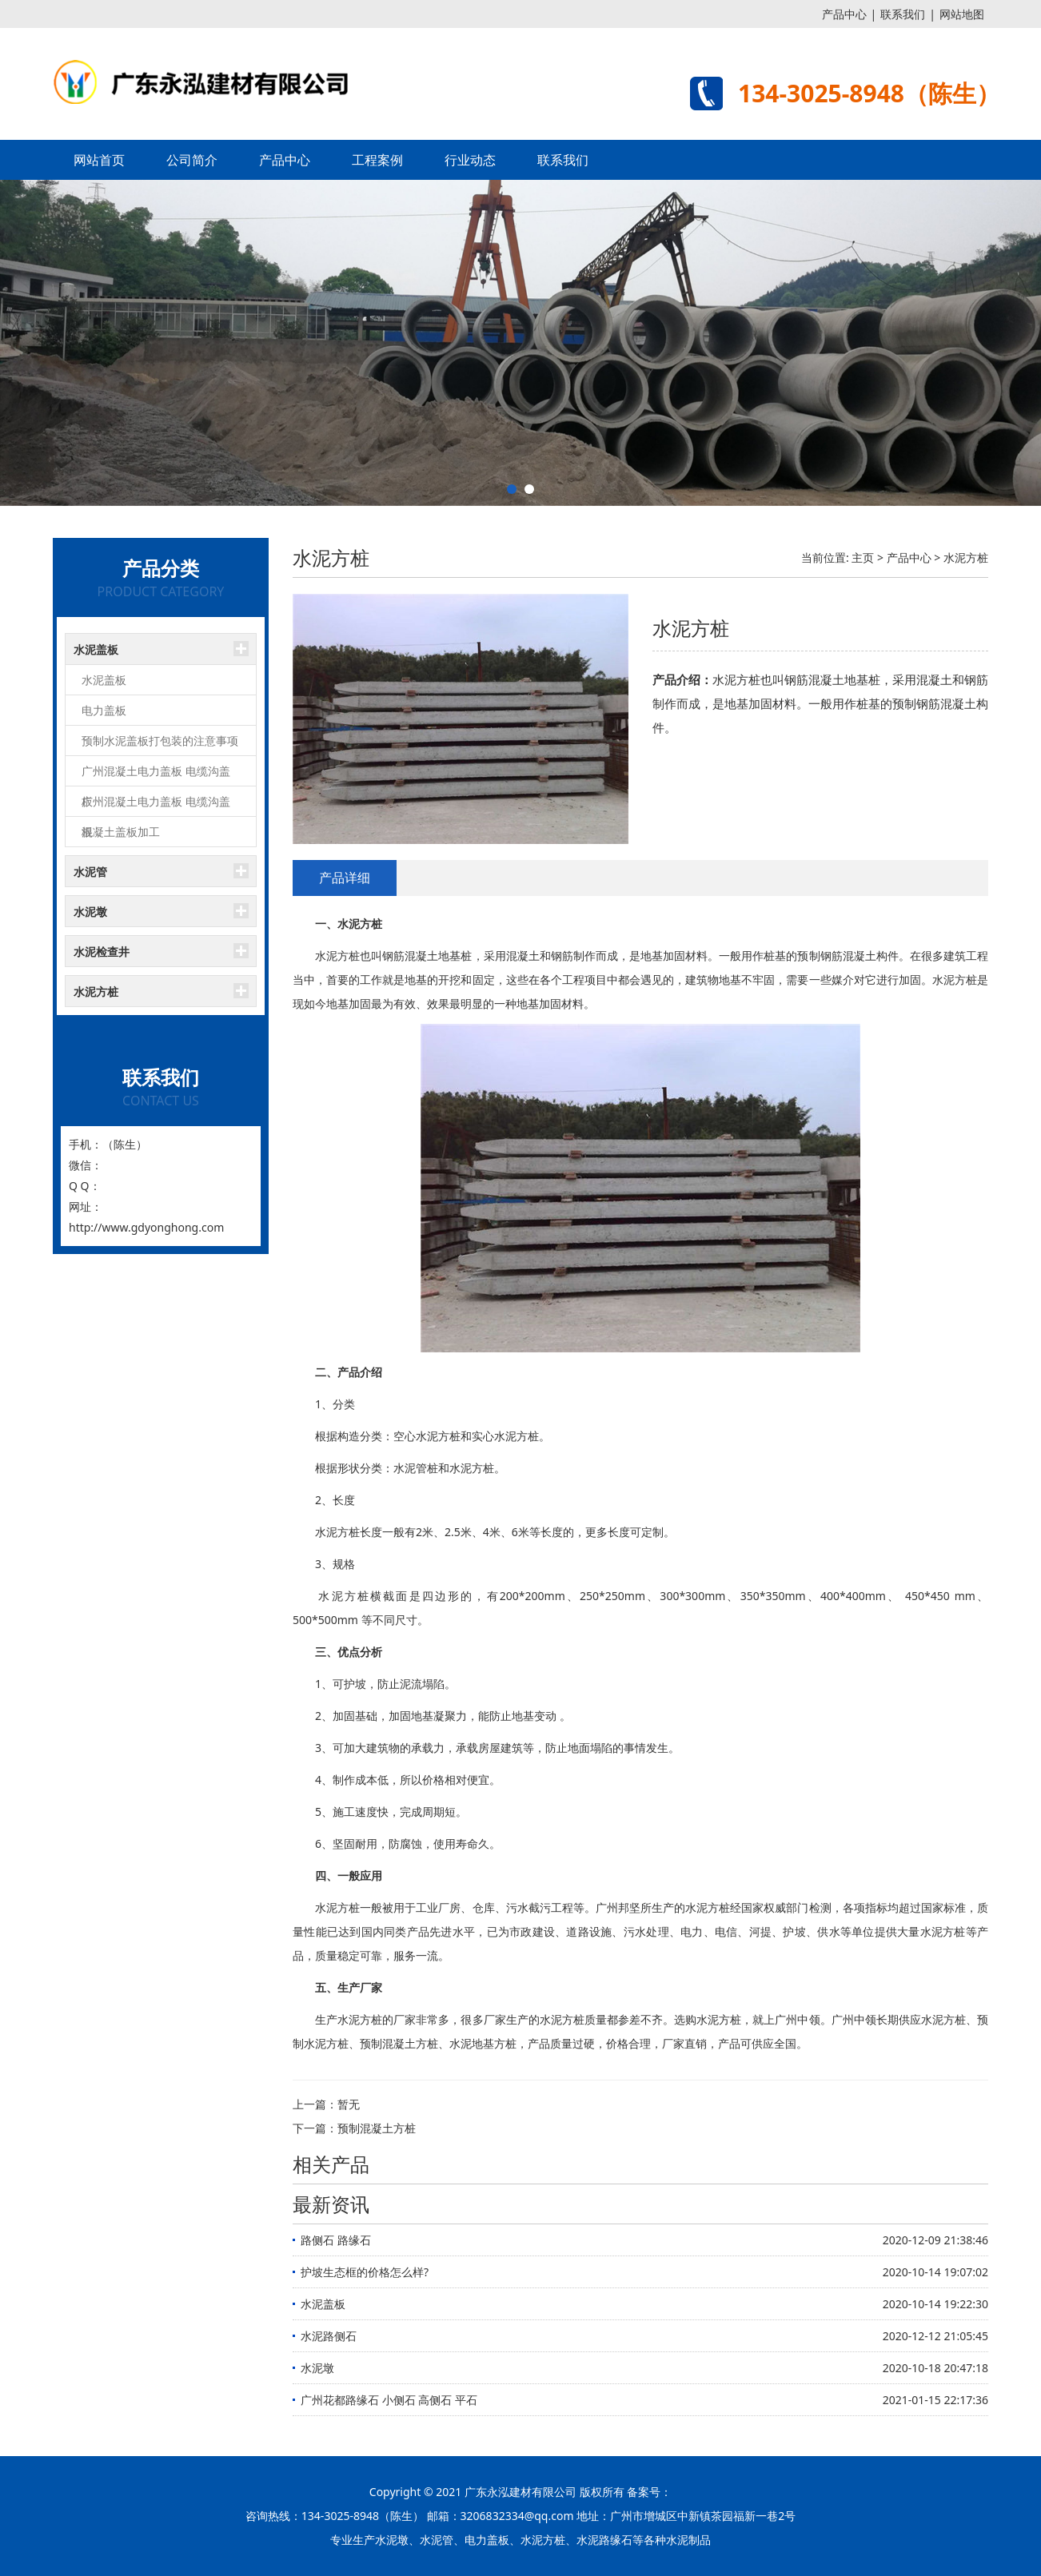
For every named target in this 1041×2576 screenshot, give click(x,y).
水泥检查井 (102, 951)
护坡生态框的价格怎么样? (365, 2271)
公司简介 (191, 160)
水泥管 (90, 871)
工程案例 (377, 160)
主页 (863, 557)
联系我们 (902, 14)
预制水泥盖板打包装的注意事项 (160, 740)
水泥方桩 (96, 991)
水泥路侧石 (329, 2335)
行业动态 (470, 160)
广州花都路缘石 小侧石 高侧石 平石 (389, 2399)
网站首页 (99, 160)
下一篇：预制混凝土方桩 (354, 2128)
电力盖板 (104, 710)
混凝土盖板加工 (121, 831)
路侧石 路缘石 (336, 2240)
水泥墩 (90, 911)
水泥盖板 (96, 649)
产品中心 (844, 14)
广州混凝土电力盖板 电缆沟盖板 (156, 774)
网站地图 (961, 14)
